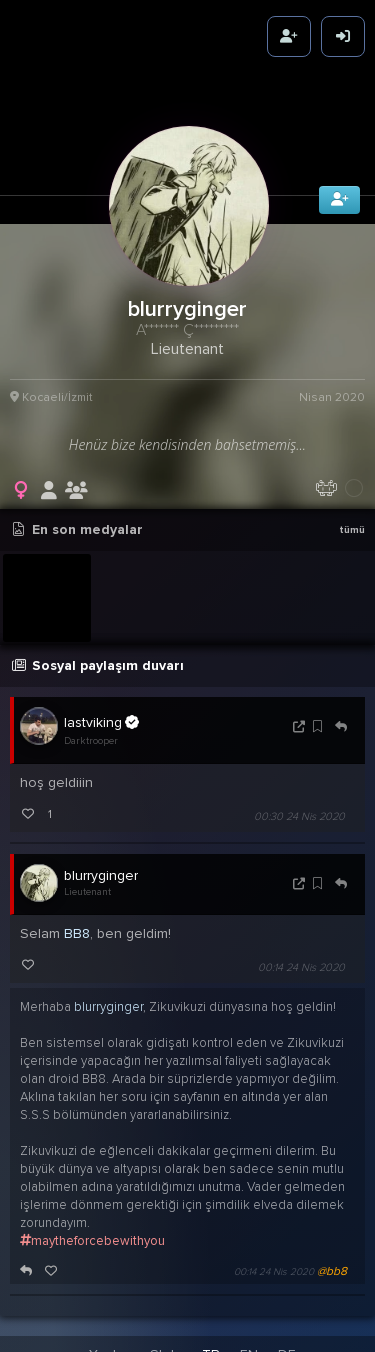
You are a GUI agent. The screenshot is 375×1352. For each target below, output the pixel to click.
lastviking (101, 713)
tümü (352, 522)
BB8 (77, 925)
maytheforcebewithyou (92, 1233)
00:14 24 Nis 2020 (301, 959)
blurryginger (101, 867)
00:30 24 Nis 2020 (299, 808)
